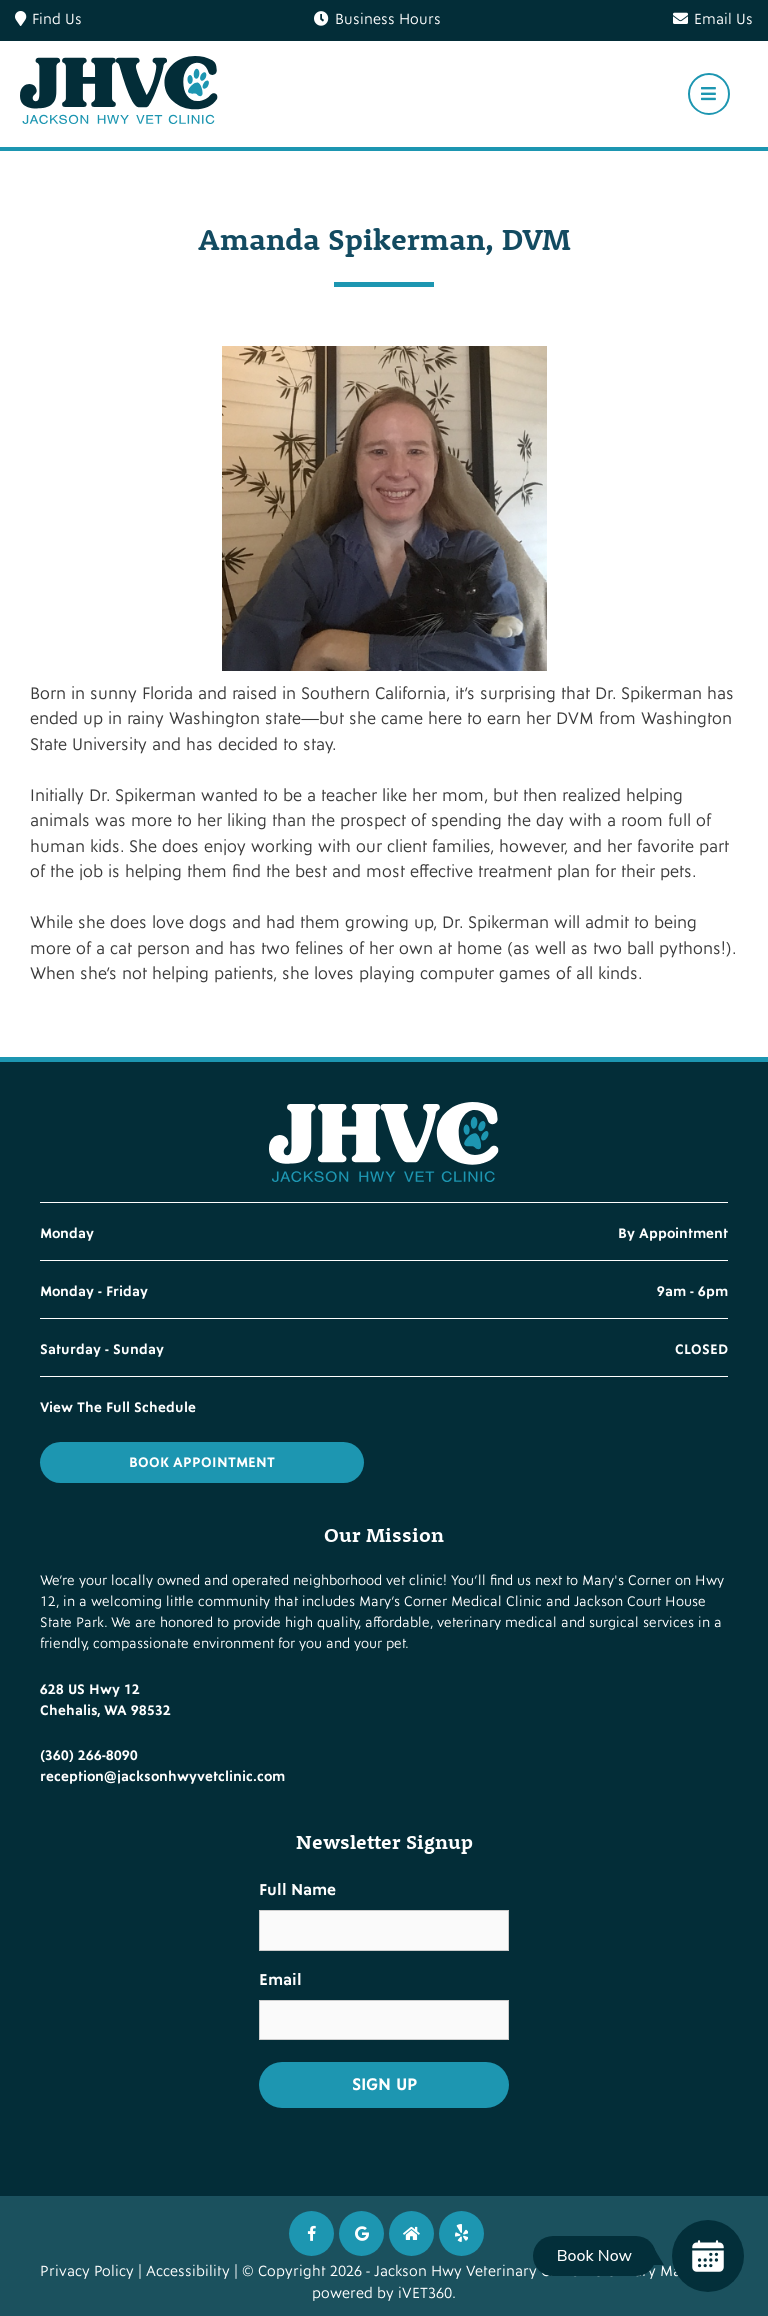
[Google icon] (361, 2233)
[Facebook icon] (311, 2233)
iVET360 (425, 2293)
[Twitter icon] (461, 2233)
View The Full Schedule (118, 1407)
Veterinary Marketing (657, 2271)
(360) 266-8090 (89, 1755)
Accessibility (188, 2271)
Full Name (297, 1890)
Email (280, 1980)
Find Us (48, 19)
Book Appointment (202, 1462)
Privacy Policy (87, 2271)
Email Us (713, 19)
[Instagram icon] (411, 2233)
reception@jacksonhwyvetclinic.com (162, 1776)
